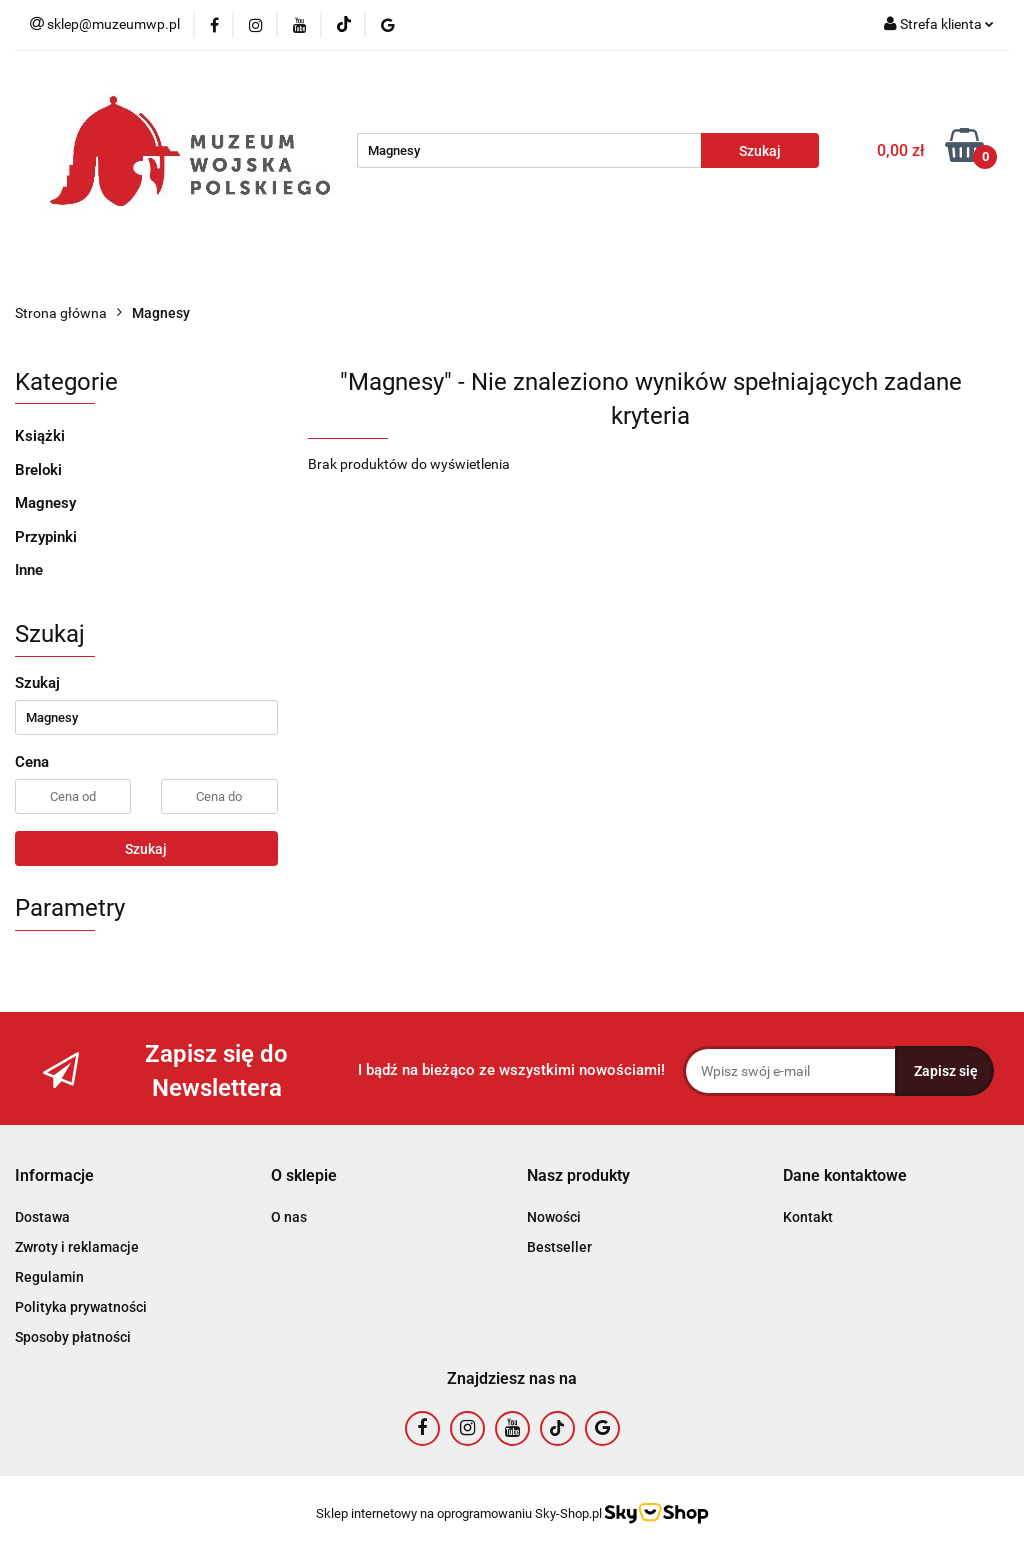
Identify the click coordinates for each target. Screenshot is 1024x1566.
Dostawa (42, 1217)
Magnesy (45, 503)
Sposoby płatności (73, 1337)
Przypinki (46, 537)
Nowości (554, 1217)
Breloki (38, 470)
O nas (289, 1217)
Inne (29, 570)
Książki (40, 436)
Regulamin (49, 1277)
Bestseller (559, 1247)
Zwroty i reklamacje (77, 1247)
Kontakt (808, 1217)
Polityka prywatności (81, 1307)
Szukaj (146, 849)
